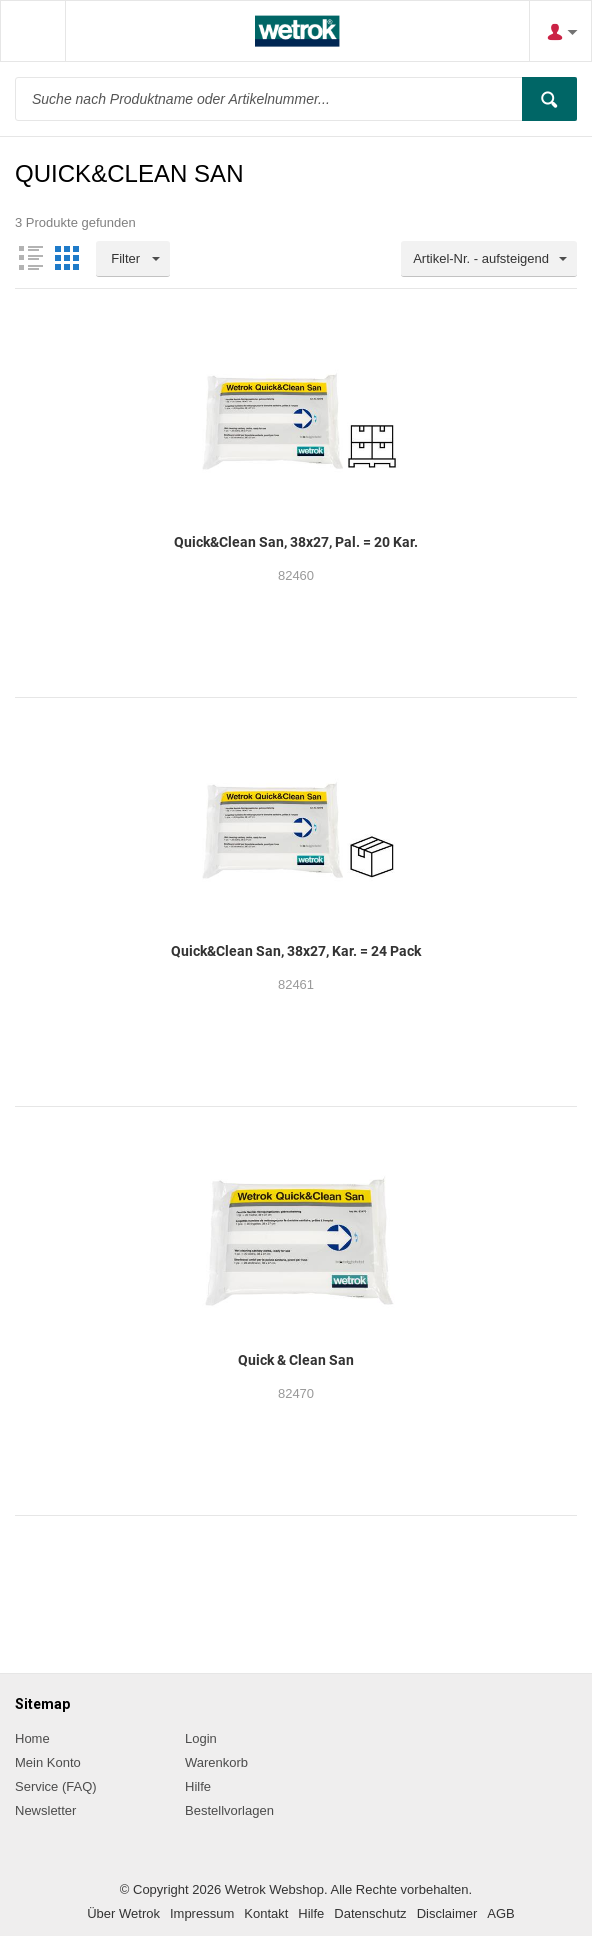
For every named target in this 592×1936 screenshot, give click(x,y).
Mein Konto (48, 1762)
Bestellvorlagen (229, 1810)
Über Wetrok (123, 1913)
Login (201, 1738)
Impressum (202, 1913)
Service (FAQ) (56, 1786)
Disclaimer (447, 1913)
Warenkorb (216, 1762)
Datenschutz (370, 1913)
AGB (500, 1913)
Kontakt (266, 1913)
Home (32, 1738)
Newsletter (45, 1810)
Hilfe (198, 1786)
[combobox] (489, 259)
